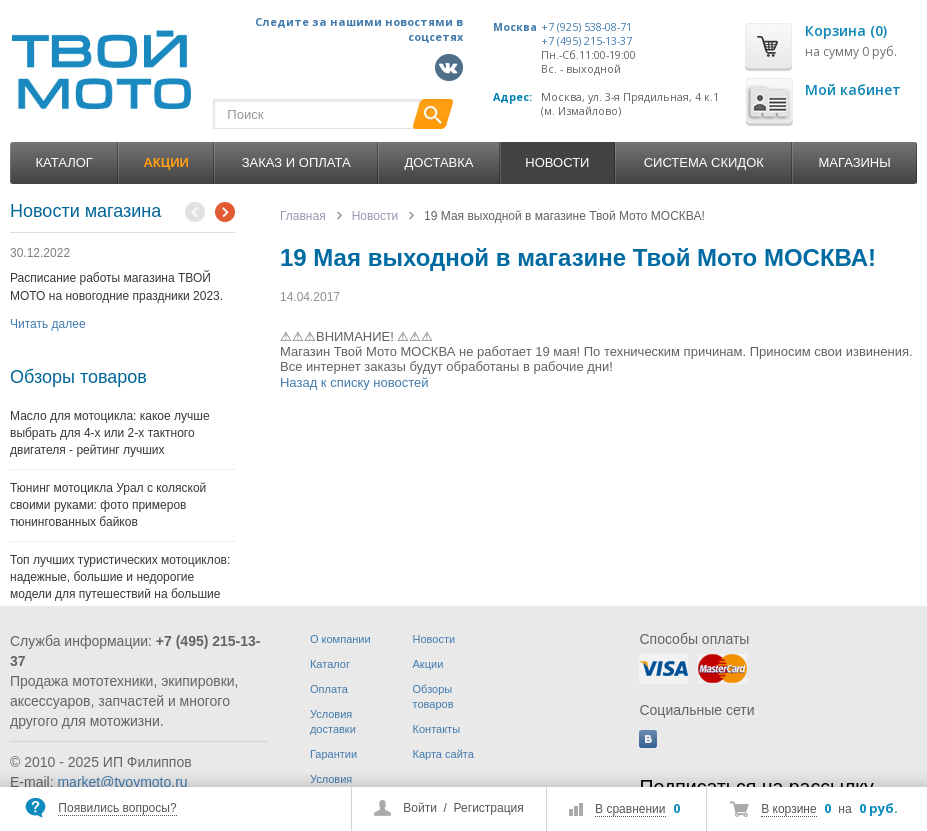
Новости (557, 162)
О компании (340, 639)
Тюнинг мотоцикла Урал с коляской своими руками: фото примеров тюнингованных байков (108, 505)
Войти (420, 808)
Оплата (329, 689)
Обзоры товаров (78, 377)
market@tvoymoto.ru (122, 782)
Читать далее (48, 324)
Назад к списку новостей (354, 382)
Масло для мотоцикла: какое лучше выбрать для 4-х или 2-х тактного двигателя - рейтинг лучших (110, 433)
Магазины (854, 162)
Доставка (439, 162)
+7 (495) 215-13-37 (586, 41)
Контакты (437, 729)
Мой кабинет (853, 89)
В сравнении (630, 809)
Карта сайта (443, 754)
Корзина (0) (846, 30)
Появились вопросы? (117, 808)
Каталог (64, 162)
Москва (515, 27)
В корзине (788, 809)
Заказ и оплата (296, 162)
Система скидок (704, 162)
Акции (428, 664)
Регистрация (489, 808)
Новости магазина (85, 211)
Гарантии (333, 754)
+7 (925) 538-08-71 (586, 27)
